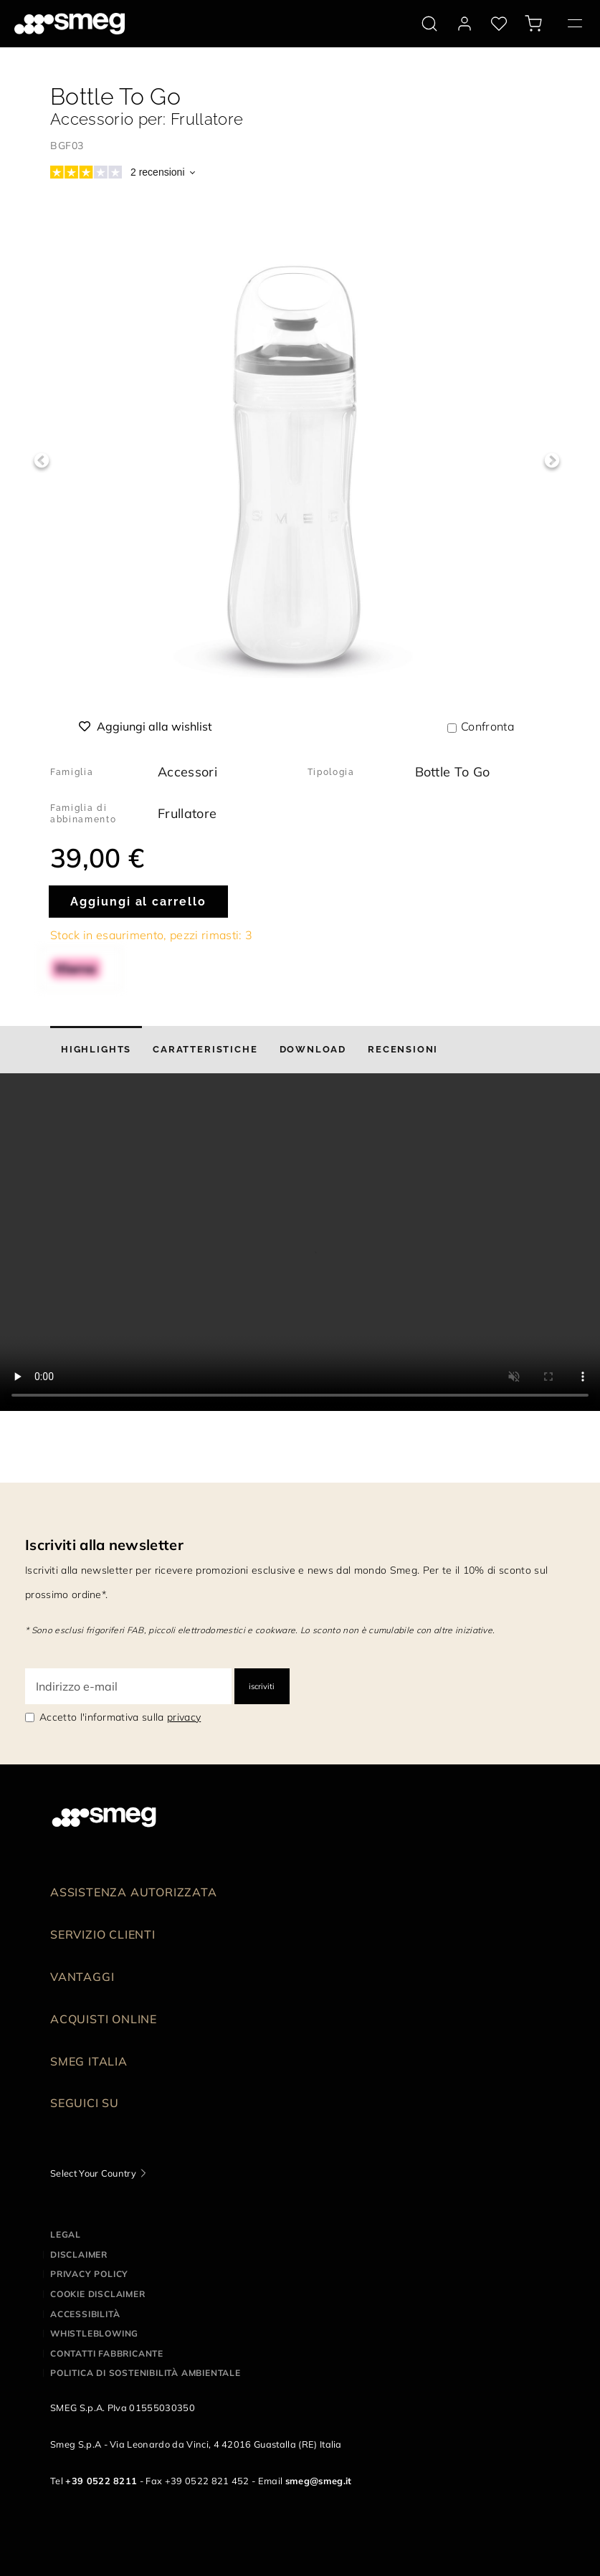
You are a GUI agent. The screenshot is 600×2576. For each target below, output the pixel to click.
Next (552, 461)
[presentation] (300, 1242)
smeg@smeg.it (318, 2480)
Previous (41, 461)
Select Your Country (93, 2173)
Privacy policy (89, 2273)
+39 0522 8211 (101, 2480)
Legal (65, 2234)
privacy (184, 1717)
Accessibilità (85, 2314)
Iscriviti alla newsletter (104, 1545)
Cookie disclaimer (98, 2294)
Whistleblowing (94, 2333)
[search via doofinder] (429, 24)
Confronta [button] (487, 726)
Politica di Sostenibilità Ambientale (145, 2372)
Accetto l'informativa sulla (120, 1717)
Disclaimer (79, 2254)
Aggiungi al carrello (138, 901)
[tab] (96, 1049)
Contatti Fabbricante (106, 2353)
